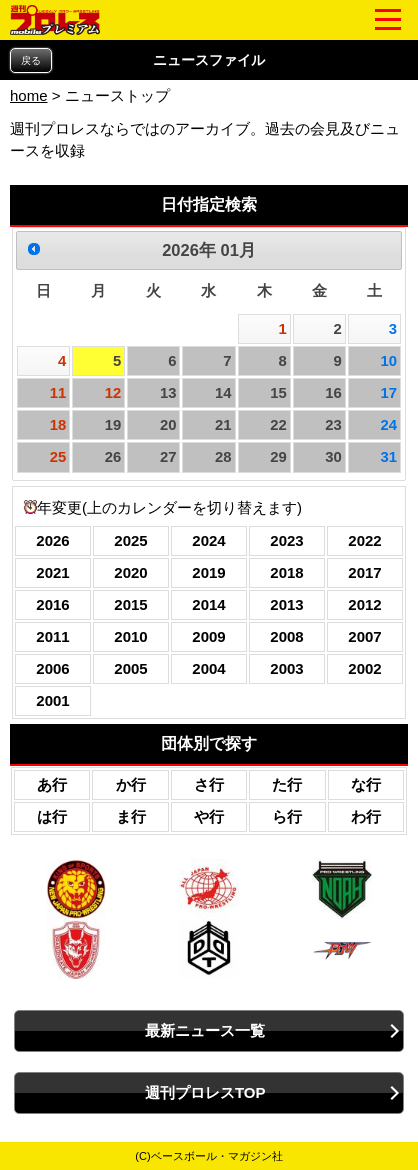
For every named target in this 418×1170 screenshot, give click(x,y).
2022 (364, 540)
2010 (130, 636)
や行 (209, 816)
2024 (208, 540)
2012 (364, 604)
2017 (364, 572)
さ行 (209, 784)
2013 (286, 604)
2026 (52, 540)
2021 (52, 572)
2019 (208, 572)
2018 (286, 572)
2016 (52, 604)
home (29, 95)
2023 (286, 540)
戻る (31, 60)
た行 (287, 784)
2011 (52, 636)
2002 (364, 668)
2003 (286, 668)
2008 (286, 636)
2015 (130, 604)
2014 (208, 604)
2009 (208, 636)
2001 (52, 700)
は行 (52, 816)
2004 (208, 668)
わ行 (366, 816)
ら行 (287, 816)
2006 (52, 668)
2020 (130, 572)
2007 (364, 636)
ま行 (131, 816)
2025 (130, 540)
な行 (366, 784)
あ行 (52, 784)
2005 (130, 668)
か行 (131, 784)
